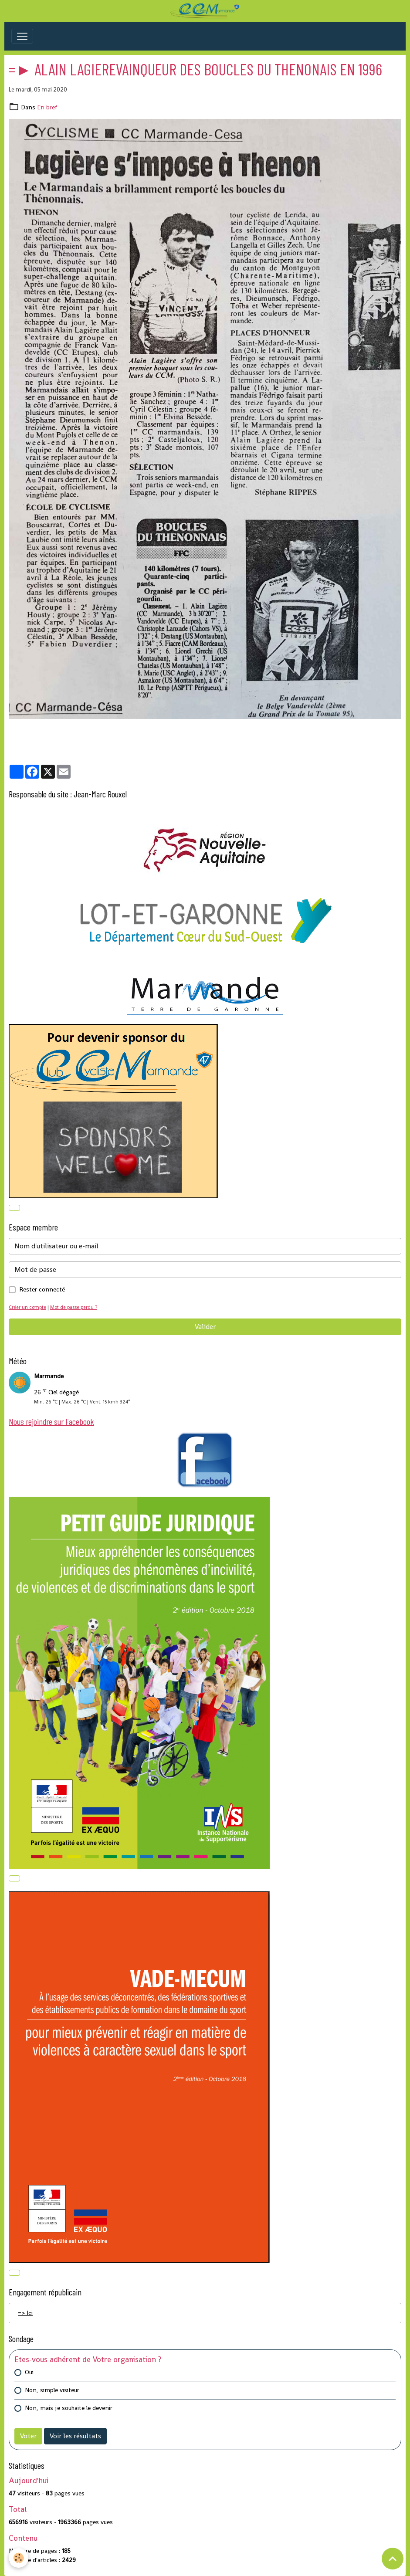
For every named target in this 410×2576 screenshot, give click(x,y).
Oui (29, 2372)
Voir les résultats (75, 2435)
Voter (28, 2435)
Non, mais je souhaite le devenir (68, 2408)
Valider (205, 1326)
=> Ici (25, 2313)
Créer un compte (27, 1307)
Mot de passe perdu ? (73, 1307)
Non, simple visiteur (52, 2390)
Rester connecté (42, 1289)
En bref (47, 107)
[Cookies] (18, 2558)
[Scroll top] (392, 2558)
